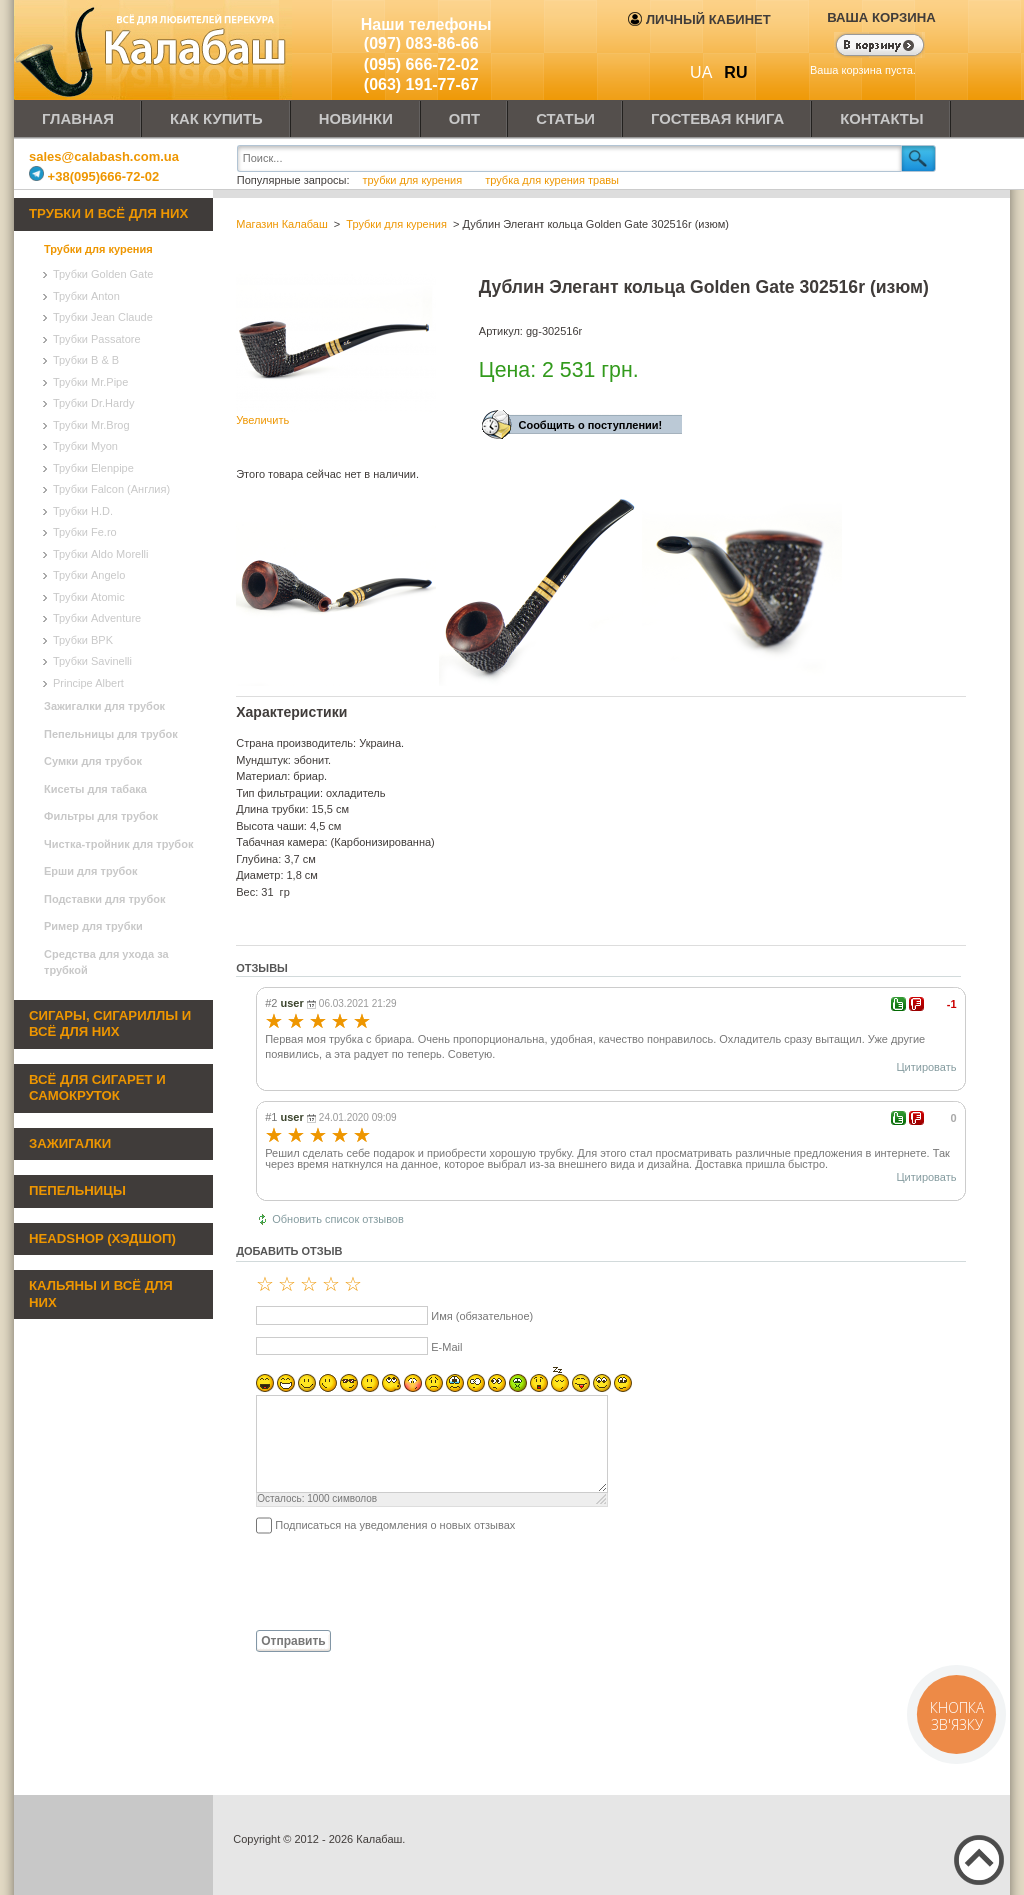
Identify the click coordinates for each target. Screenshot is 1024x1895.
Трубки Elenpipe (93, 468)
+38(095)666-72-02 (94, 176)
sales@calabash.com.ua (104, 156)
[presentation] (388, 1581)
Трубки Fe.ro (85, 532)
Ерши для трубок (91, 871)
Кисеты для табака (95, 789)
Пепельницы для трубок (111, 734)
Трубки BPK (83, 640)
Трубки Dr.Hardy (93, 403)
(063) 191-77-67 (421, 84)
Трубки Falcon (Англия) (111, 489)
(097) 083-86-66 (421, 43)
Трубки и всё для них (108, 213)
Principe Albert (88, 683)
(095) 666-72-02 (421, 64)
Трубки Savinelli (92, 661)
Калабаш (154, 50)
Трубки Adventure (97, 618)
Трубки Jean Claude (103, 317)
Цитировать (926, 1067)
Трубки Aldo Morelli (101, 554)
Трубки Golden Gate (103, 274)
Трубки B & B (86, 360)
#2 (271, 1003)
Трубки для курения (98, 249)
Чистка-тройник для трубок (118, 844)
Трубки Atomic (89, 597)
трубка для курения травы (552, 180)
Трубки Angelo (89, 575)
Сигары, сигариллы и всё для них (110, 1024)
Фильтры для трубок (101, 816)
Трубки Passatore (97, 339)
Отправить (293, 1641)
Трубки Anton (86, 296)
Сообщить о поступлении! (590, 425)
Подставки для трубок (105, 899)
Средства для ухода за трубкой (106, 962)
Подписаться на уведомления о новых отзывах (395, 1525)
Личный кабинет (699, 19)
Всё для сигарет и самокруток (97, 1088)
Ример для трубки (93, 926)
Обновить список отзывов (338, 1219)
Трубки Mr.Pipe (90, 382)
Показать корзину (867, 47)
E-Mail (446, 1347)
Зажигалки (70, 1143)
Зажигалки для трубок (104, 706)
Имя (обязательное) (482, 1316)
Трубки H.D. (83, 511)
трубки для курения (413, 180)
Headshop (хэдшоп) (102, 1238)
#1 (271, 1117)
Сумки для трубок (93, 761)
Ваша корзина (881, 17)
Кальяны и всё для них (101, 1294)
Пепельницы (77, 1190)
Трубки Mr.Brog (91, 425)
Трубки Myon (85, 446)
